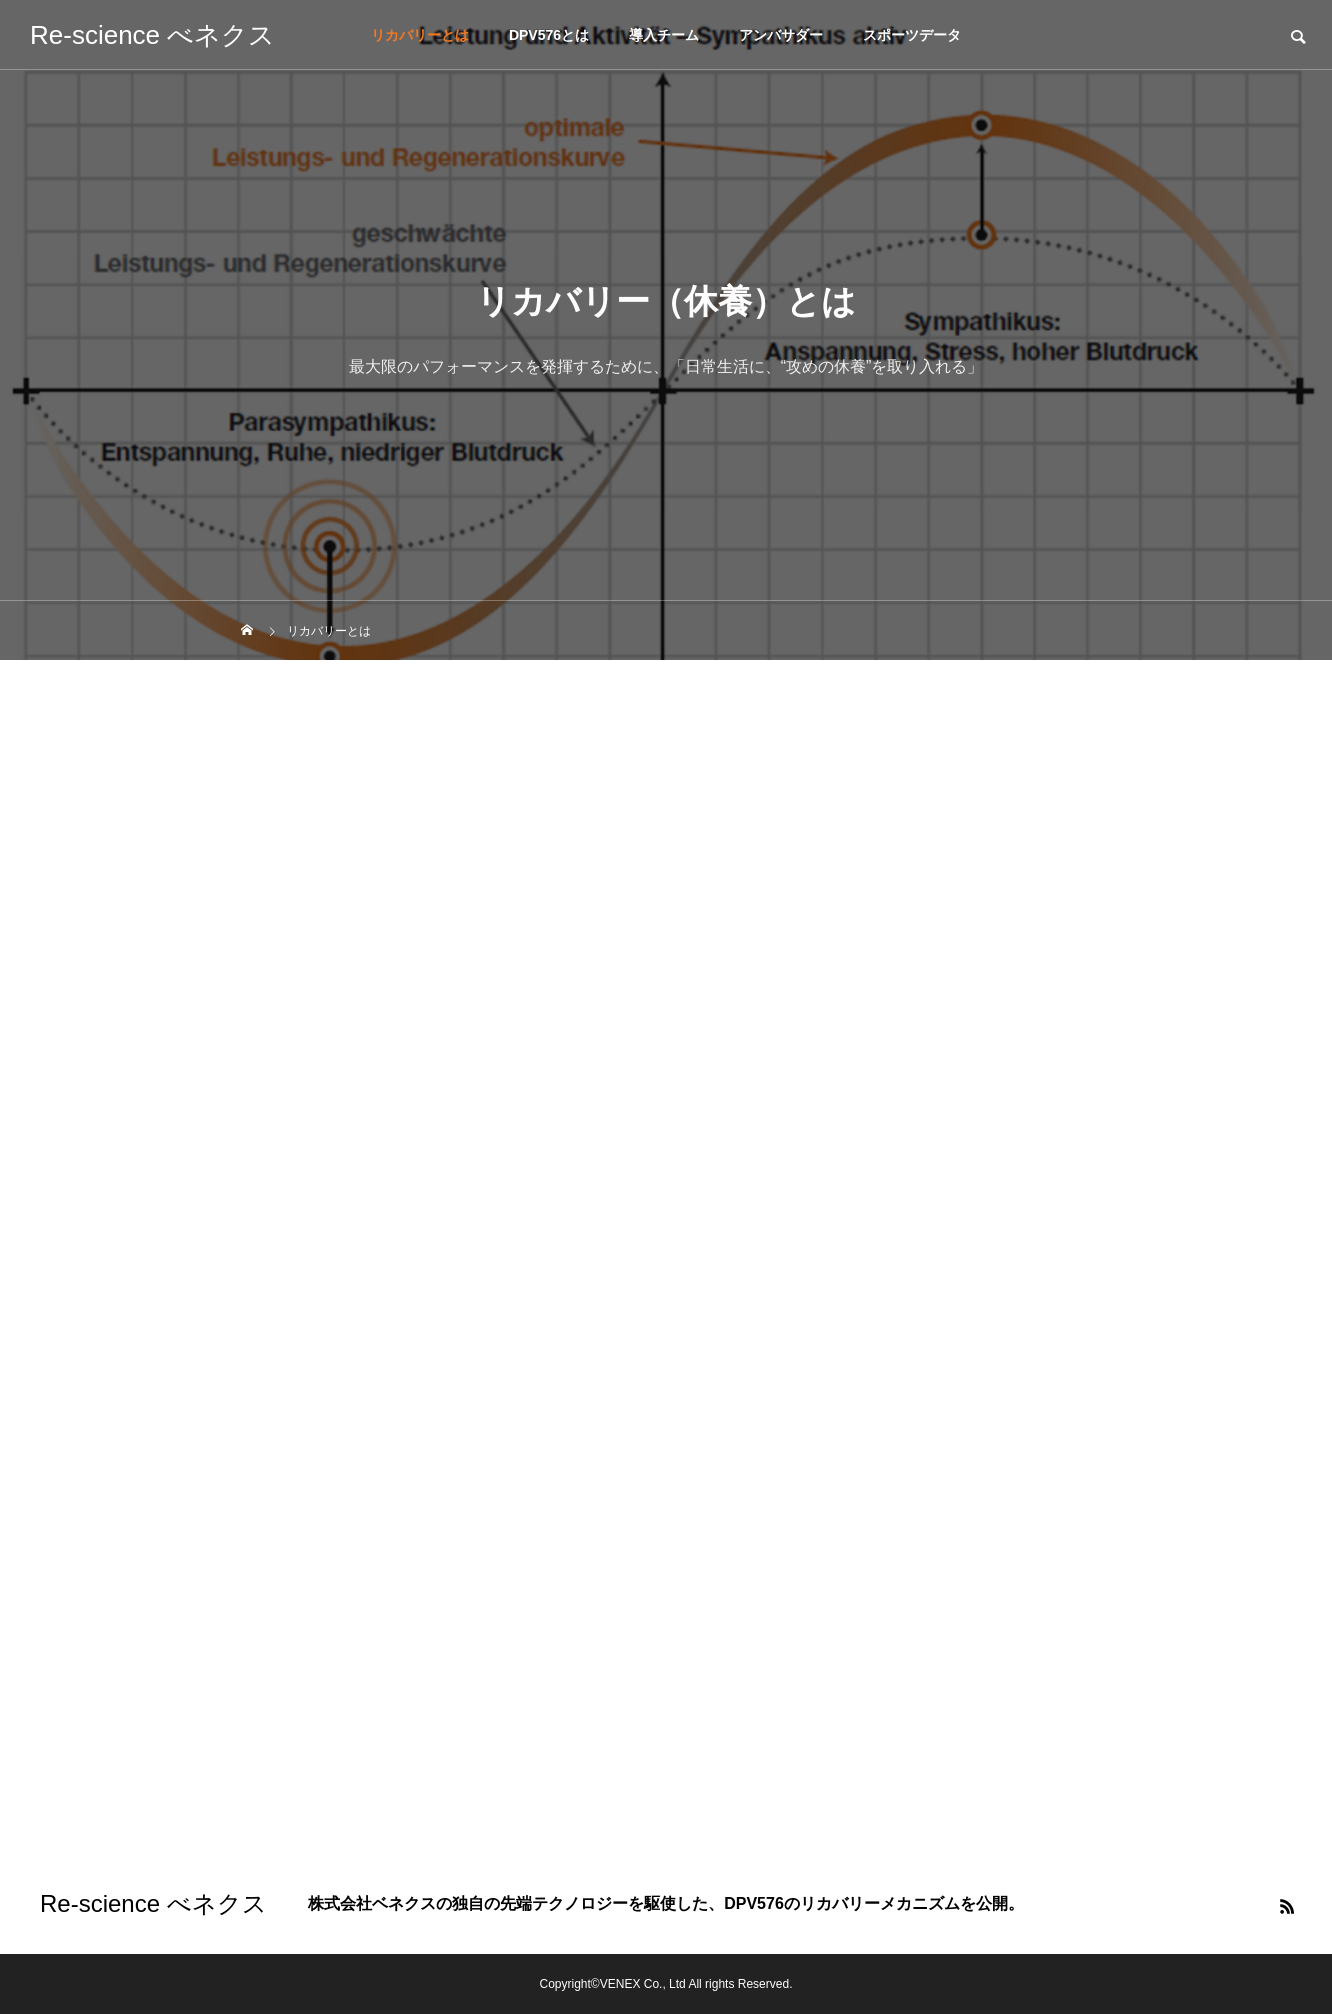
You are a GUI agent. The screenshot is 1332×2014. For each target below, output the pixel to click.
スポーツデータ (912, 35)
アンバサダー (781, 35)
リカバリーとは (420, 35)
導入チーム (664, 35)
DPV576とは (549, 35)
